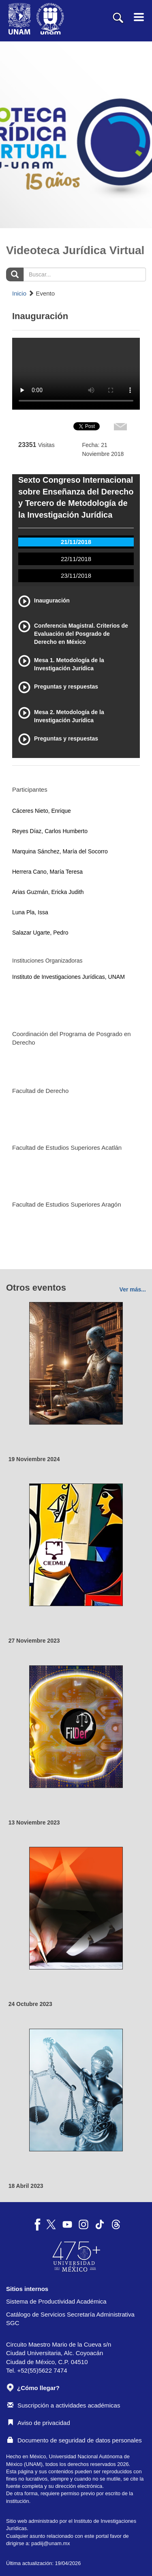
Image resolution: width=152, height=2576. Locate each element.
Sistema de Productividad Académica (56, 2301)
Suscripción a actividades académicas (63, 2405)
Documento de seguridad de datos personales (74, 2440)
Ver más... (133, 1289)
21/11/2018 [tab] (76, 541)
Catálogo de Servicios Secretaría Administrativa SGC (70, 2318)
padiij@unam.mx (50, 2543)
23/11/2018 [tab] (76, 575)
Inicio (19, 293)
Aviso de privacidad (38, 2422)
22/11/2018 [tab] (76, 558)
